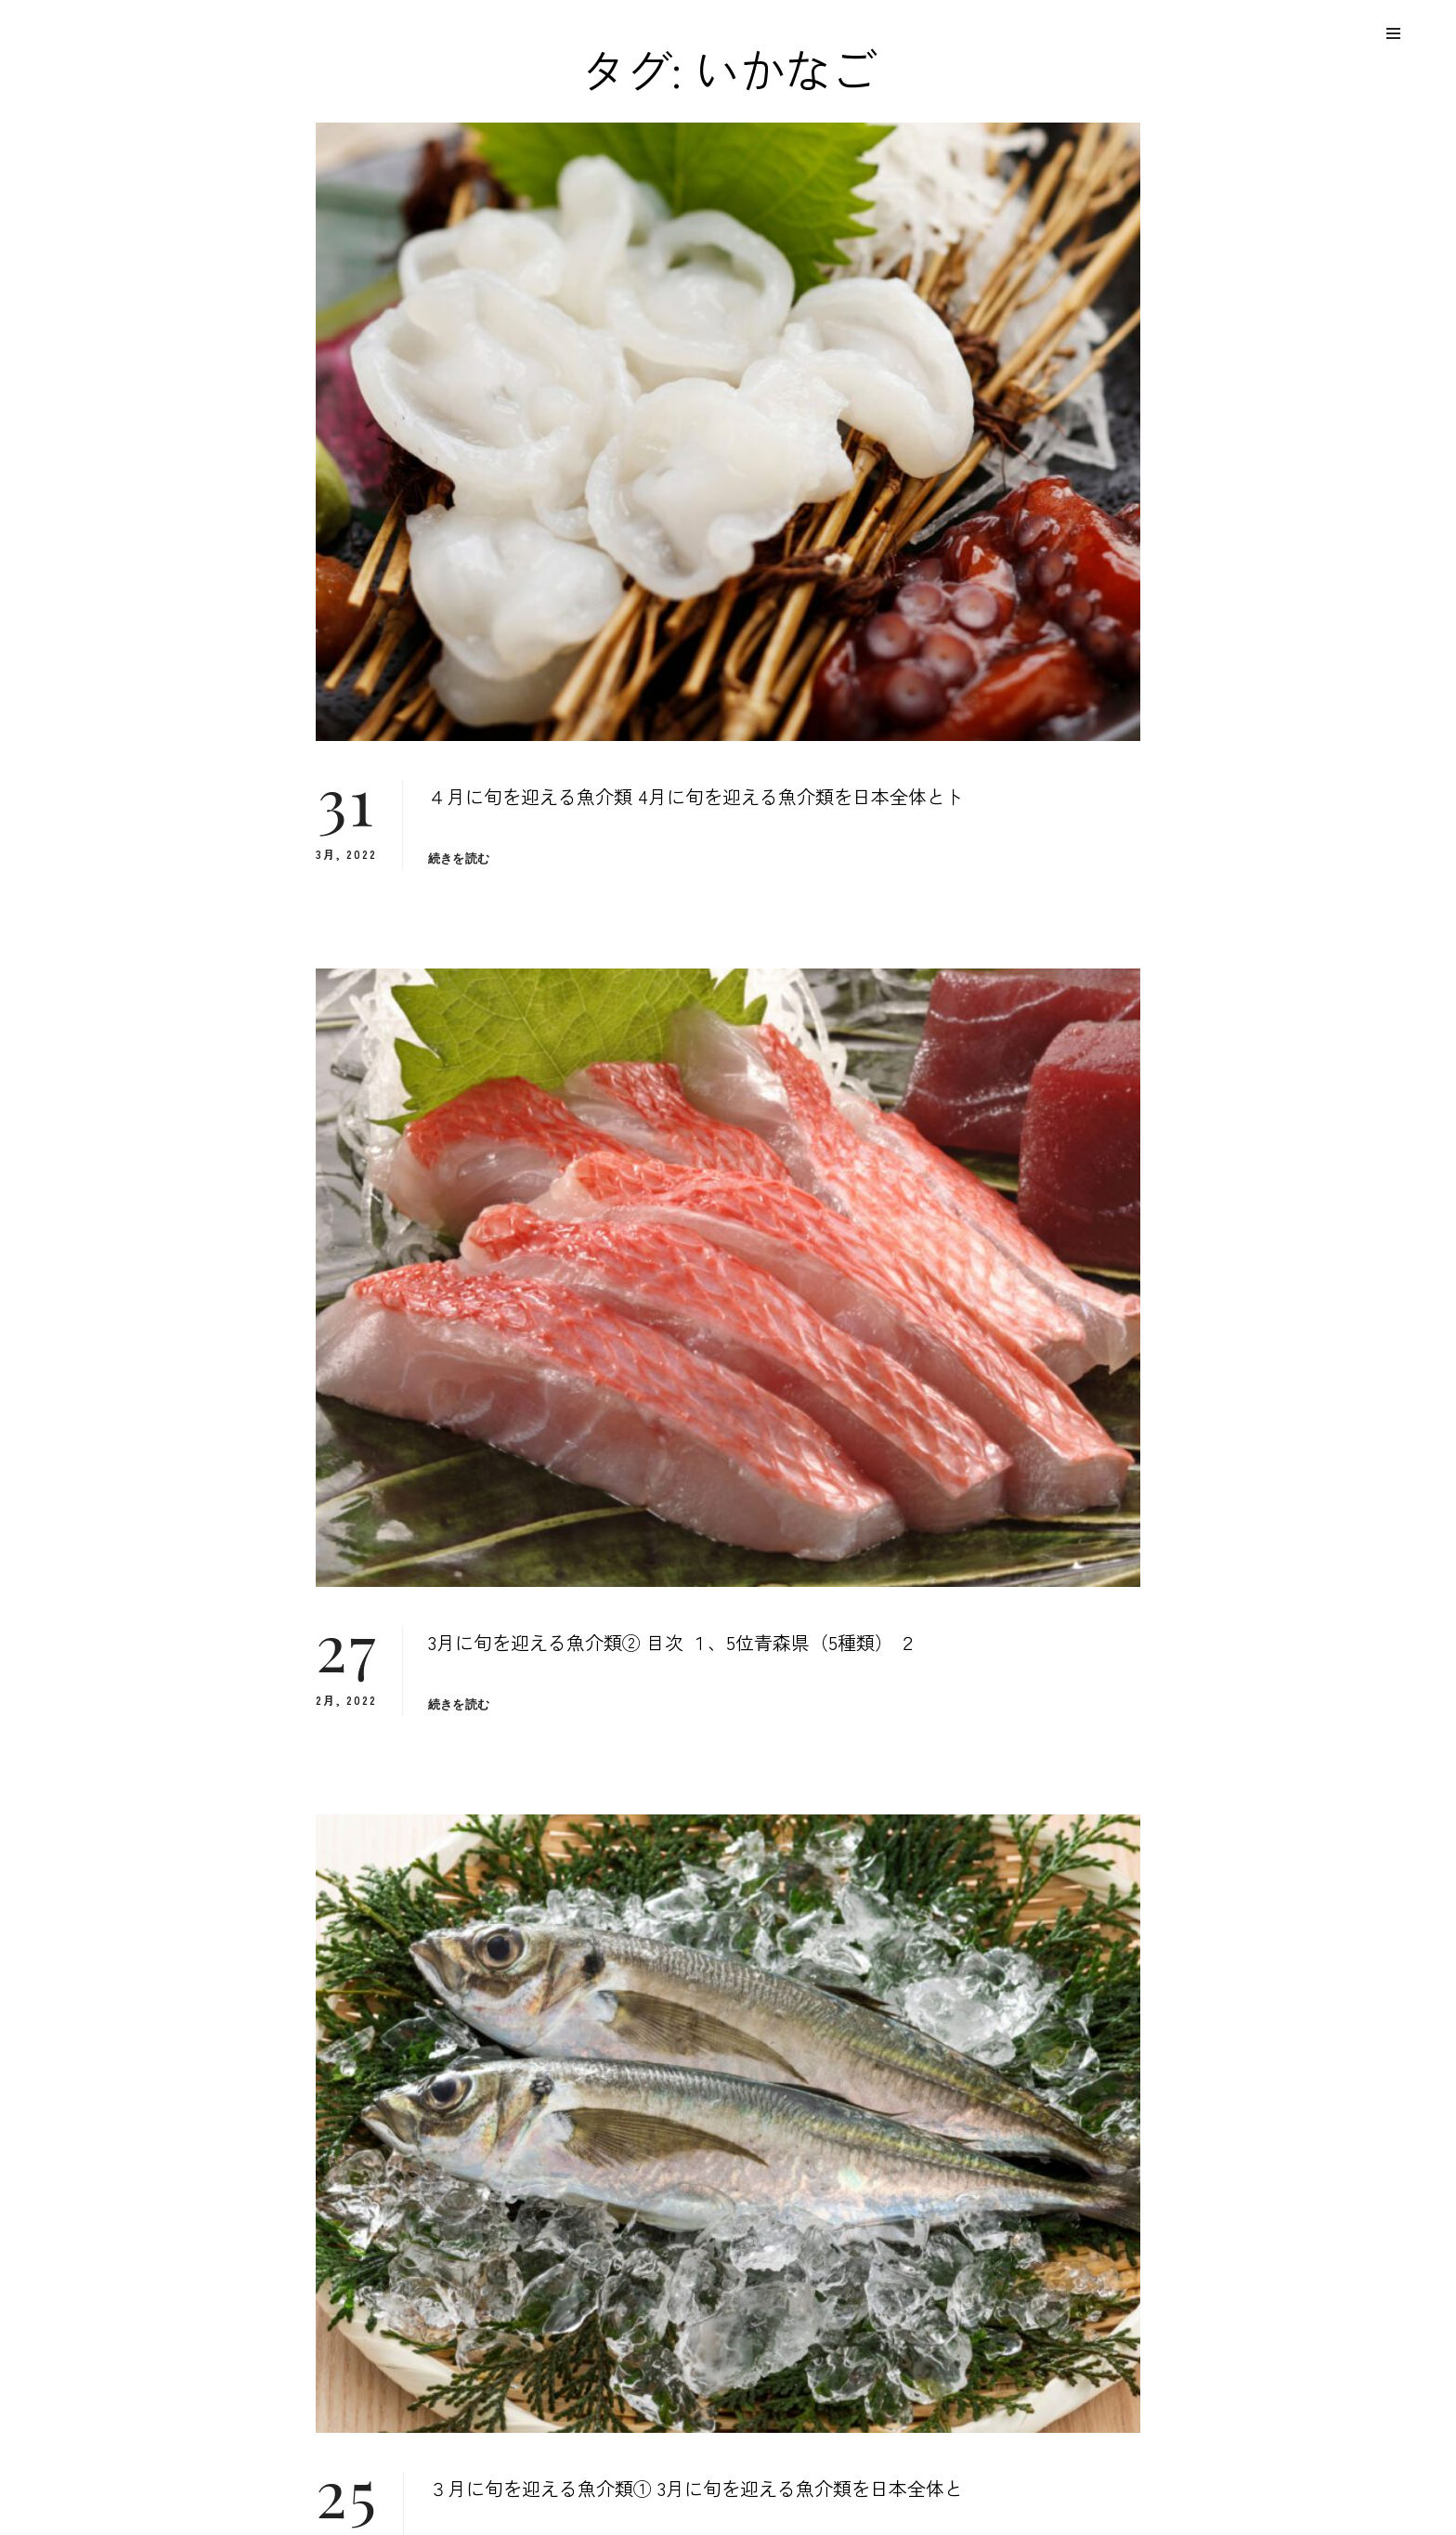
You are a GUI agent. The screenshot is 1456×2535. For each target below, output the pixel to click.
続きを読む (458, 858)
